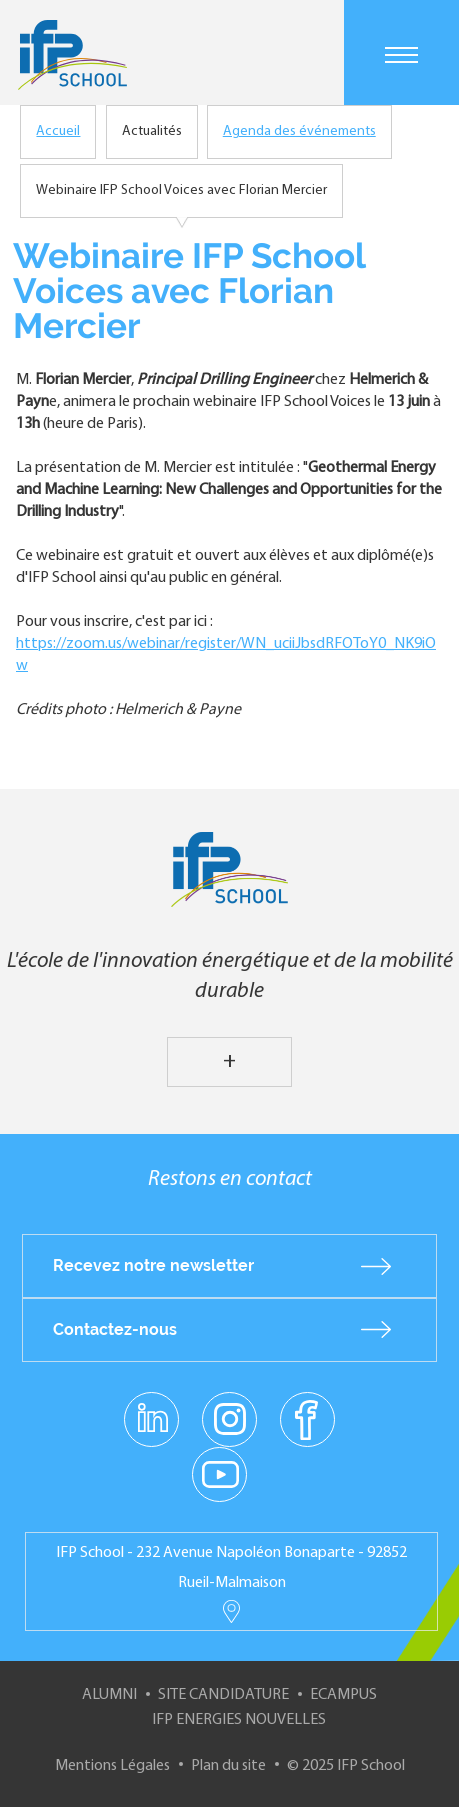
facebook (307, 1418)
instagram (230, 1418)
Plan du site (228, 1766)
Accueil (58, 131)
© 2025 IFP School (346, 1766)
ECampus (343, 1695)
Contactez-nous (115, 1329)
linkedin (151, 1407)
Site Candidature (223, 1695)
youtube (219, 1473)
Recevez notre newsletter (153, 1265)
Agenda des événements (299, 131)
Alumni (109, 1695)
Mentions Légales (112, 1766)
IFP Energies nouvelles (239, 1720)
